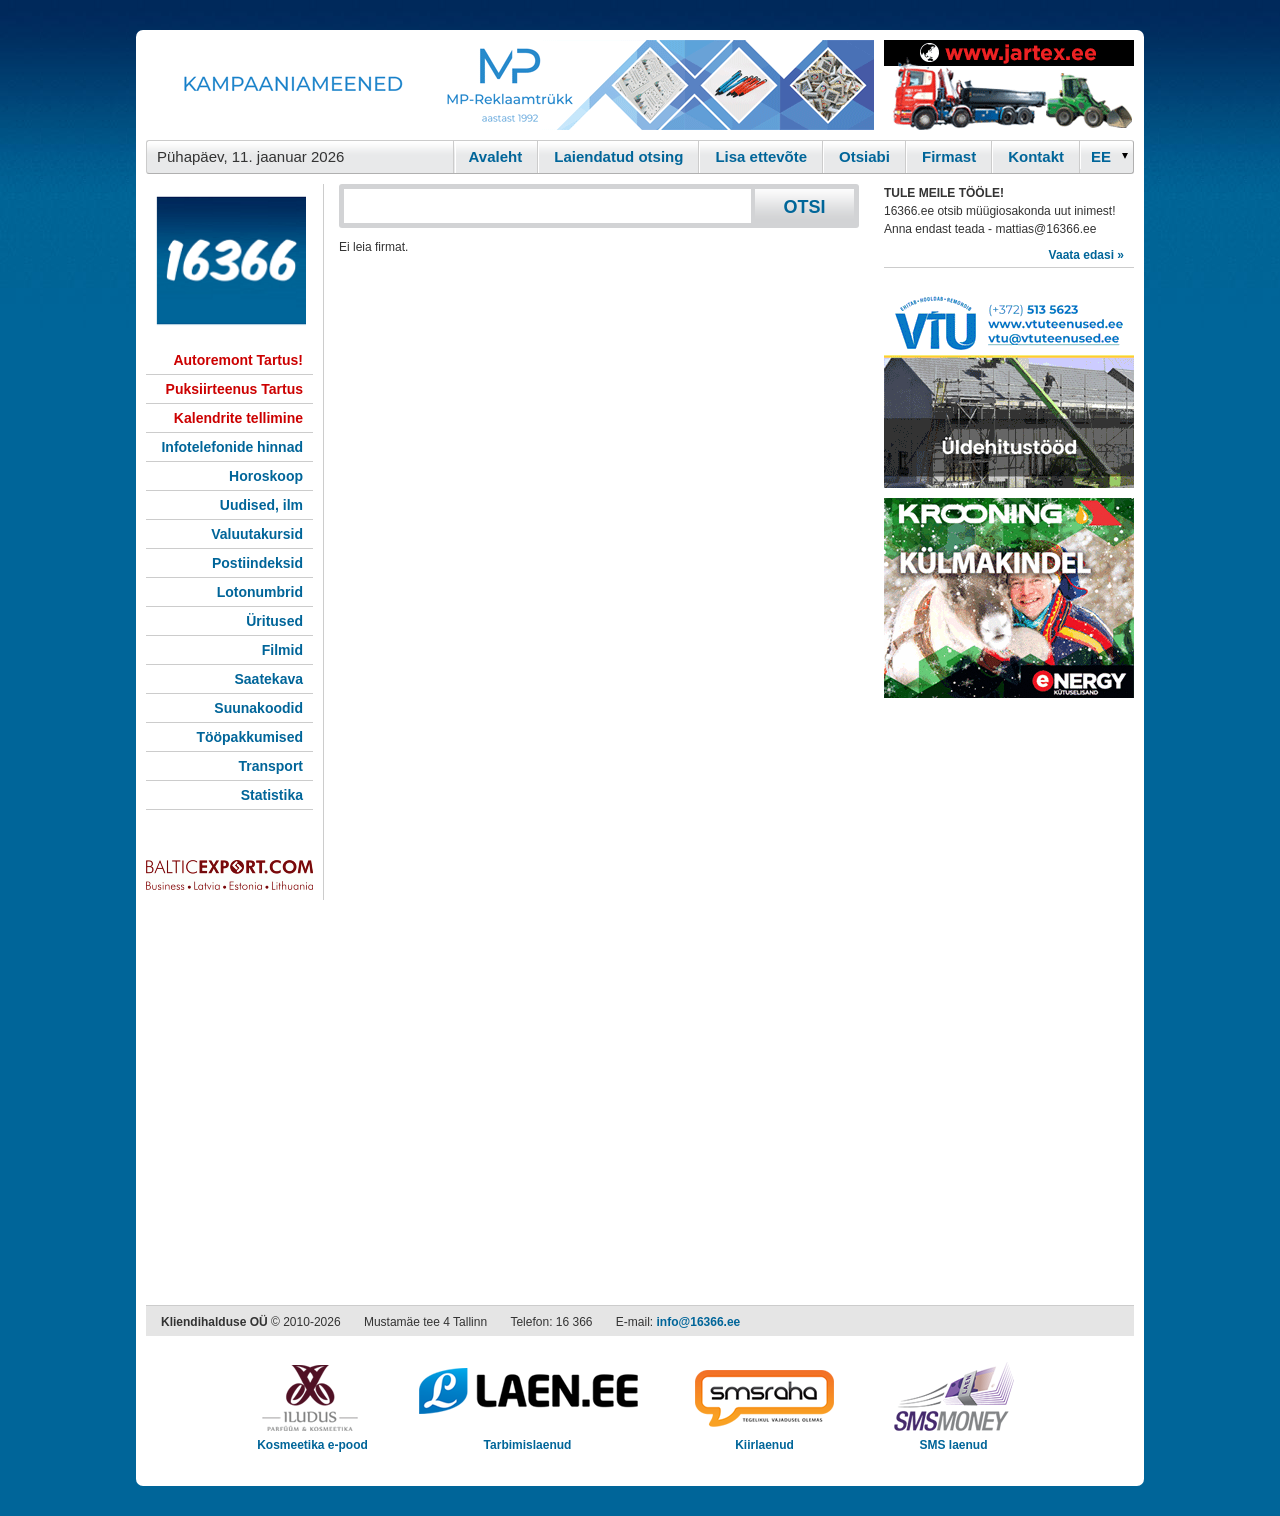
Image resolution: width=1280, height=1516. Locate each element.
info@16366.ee (699, 1322)
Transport (270, 766)
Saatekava (268, 679)
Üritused (274, 621)
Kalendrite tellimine (238, 418)
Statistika (272, 795)
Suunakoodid (258, 708)
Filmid (282, 650)
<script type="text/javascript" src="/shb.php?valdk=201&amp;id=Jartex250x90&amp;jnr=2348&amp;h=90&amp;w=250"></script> (1009, 85)
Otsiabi (864, 156)
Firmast (949, 156)
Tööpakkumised (249, 737)
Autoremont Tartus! (238, 360)
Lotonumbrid (260, 592)
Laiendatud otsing (618, 156)
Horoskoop (266, 476)
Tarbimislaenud (527, 1438)
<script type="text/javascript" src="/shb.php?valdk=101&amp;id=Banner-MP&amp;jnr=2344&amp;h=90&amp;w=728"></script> (510, 85)
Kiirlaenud (764, 1438)
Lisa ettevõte (761, 156)
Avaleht (496, 156)
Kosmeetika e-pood (312, 1438)
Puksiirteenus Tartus (234, 389)
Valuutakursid (257, 534)
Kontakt (1036, 156)
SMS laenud (953, 1438)
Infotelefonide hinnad (232, 447)
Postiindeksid (257, 563)
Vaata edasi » (1086, 255)
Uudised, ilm (261, 505)
